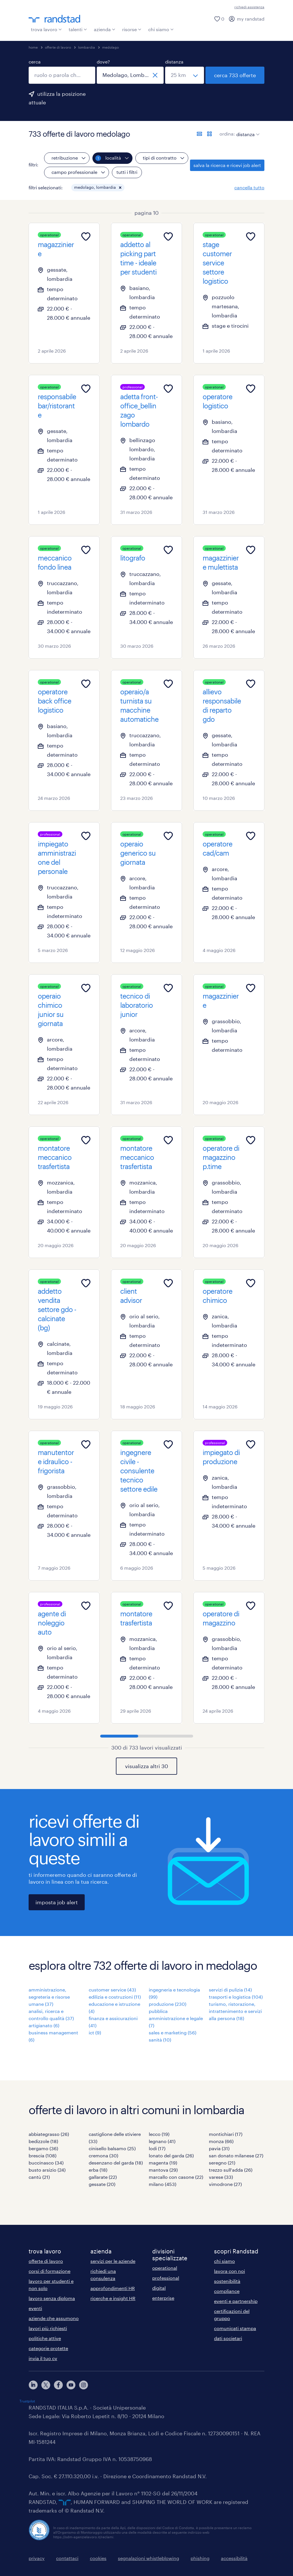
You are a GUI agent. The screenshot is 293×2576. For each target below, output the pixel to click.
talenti (78, 29)
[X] (45, 2385)
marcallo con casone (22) (176, 2177)
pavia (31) (219, 2148)
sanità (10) (160, 2039)
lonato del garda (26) (171, 2155)
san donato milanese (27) (236, 2155)
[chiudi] (155, 75)
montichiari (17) (225, 2134)
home (33, 47)
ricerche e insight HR (112, 2298)
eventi (35, 2308)
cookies (98, 2558)
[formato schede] (209, 134)
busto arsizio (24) (47, 2169)
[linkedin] (33, 2385)
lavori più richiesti (48, 2328)
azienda (104, 29)
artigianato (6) (44, 2025)
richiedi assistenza (249, 7)
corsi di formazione (49, 2271)
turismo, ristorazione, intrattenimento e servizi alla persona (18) (235, 2011)
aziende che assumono (54, 2318)
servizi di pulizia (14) (230, 1989)
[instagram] (83, 2385)
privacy (37, 2558)
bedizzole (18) (43, 2141)
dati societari (228, 2338)
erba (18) (98, 2169)
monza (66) (221, 2141)
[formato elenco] (199, 134)
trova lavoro (46, 29)
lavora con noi (229, 2271)
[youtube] (71, 2385)
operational (164, 2268)
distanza (174, 61)
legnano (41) (162, 2141)
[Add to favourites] (86, 236)
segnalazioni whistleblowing (148, 2558)
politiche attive (45, 2338)
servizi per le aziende (112, 2261)
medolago (110, 47)
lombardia (86, 47)
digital (159, 2288)
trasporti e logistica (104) (236, 1996)
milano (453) (162, 2184)
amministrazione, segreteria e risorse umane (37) (49, 1997)
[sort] (247, 130)
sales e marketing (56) (172, 2032)
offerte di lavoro (58, 47)
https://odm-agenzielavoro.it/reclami (83, 2537)
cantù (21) (39, 2177)
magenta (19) (163, 2162)
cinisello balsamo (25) (112, 2148)
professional (165, 2278)
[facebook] (58, 2385)
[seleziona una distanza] (184, 75)
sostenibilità (227, 2281)
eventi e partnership (236, 2301)
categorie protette (48, 2348)
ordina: (227, 133)
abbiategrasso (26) (49, 2134)
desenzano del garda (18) (116, 2162)
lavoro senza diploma (52, 2298)
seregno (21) (222, 2162)
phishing (200, 2558)
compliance (226, 2291)
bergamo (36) (43, 2148)
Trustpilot (27, 2401)
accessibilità (234, 2558)
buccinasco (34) (46, 2162)
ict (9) (95, 2032)
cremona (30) (103, 2155)
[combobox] (62, 75)
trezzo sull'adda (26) (230, 2169)
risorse (131, 29)
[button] (120, 187)
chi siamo (161, 29)
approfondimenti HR (112, 2288)
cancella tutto (249, 187)
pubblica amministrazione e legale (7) (176, 2018)
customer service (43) (112, 1989)
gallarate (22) (103, 2177)
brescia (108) (42, 2155)
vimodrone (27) (225, 2184)
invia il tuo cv (43, 2358)
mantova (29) (163, 2169)
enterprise (163, 2298)
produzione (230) (167, 2004)
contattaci (67, 2558)
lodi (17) (157, 2148)
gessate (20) (102, 2184)
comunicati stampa (235, 2328)
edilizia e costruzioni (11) (115, 1996)
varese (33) (221, 2177)
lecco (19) (159, 2134)
